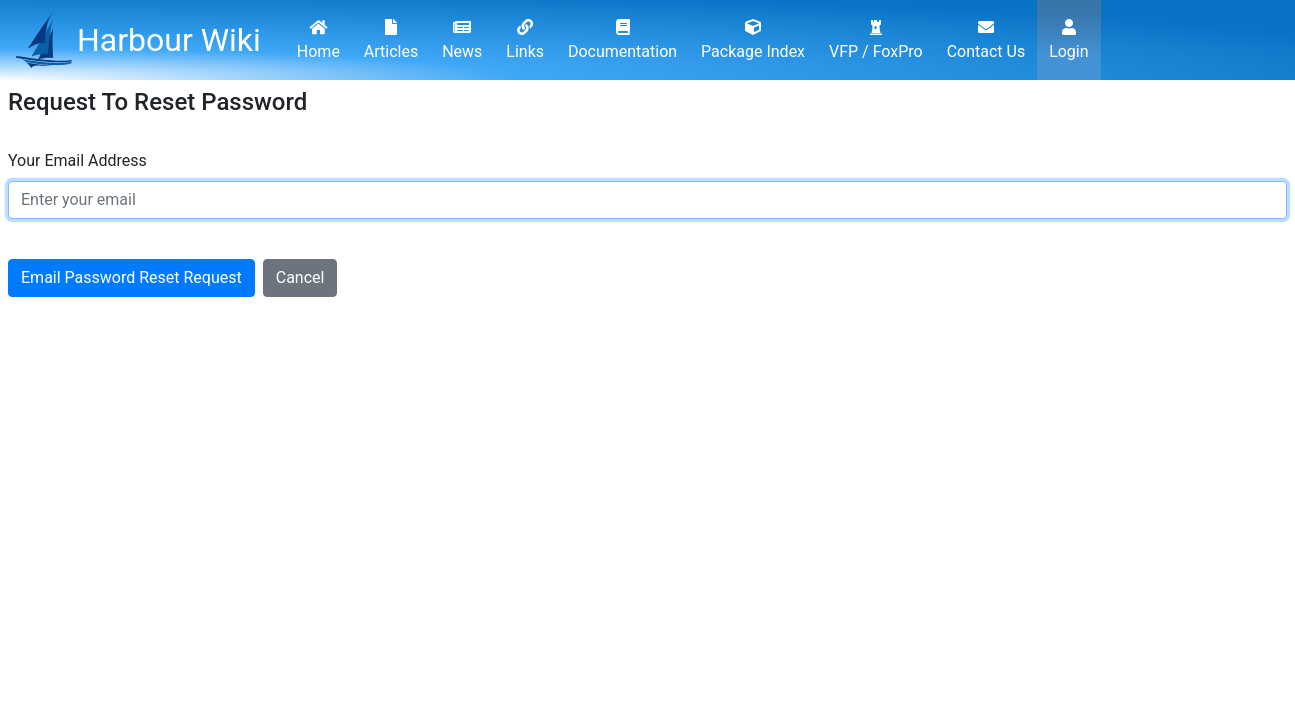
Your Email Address (77, 160)
